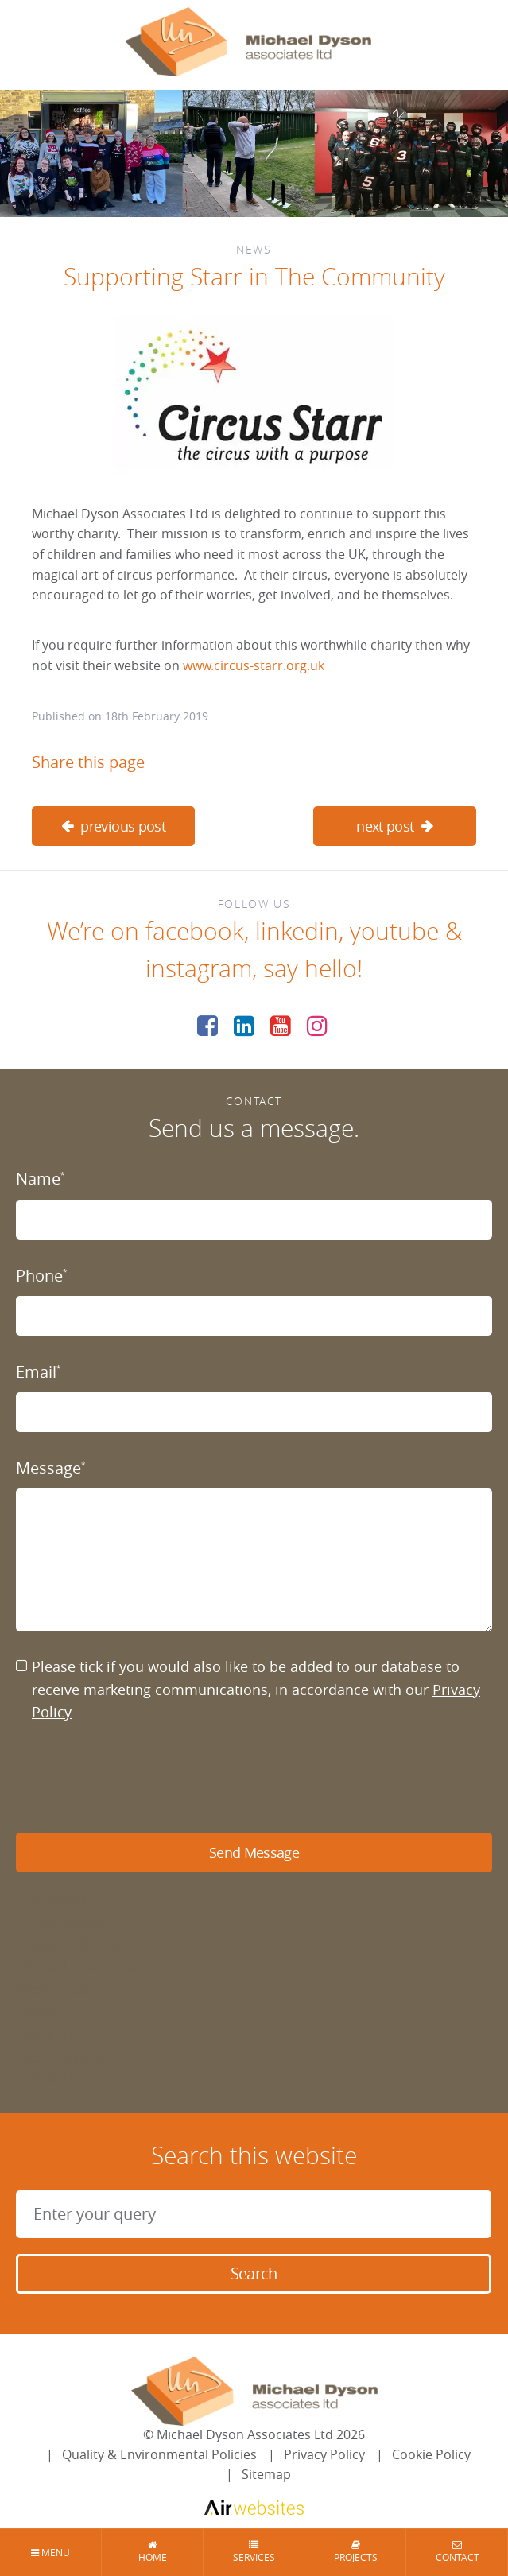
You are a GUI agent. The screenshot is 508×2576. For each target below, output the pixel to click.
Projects (355, 2551)
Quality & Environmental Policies (159, 2454)
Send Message (254, 1852)
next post (394, 826)
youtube (394, 931)
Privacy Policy (324, 2454)
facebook (194, 931)
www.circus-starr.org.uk (253, 665)
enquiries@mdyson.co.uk (97, 1943)
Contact (457, 2551)
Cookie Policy (431, 2454)
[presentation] (137, 1778)
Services (254, 2551)
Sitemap (266, 2474)
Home (153, 2551)
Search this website (254, 2155)
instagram (198, 968)
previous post (113, 826)
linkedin (297, 931)
